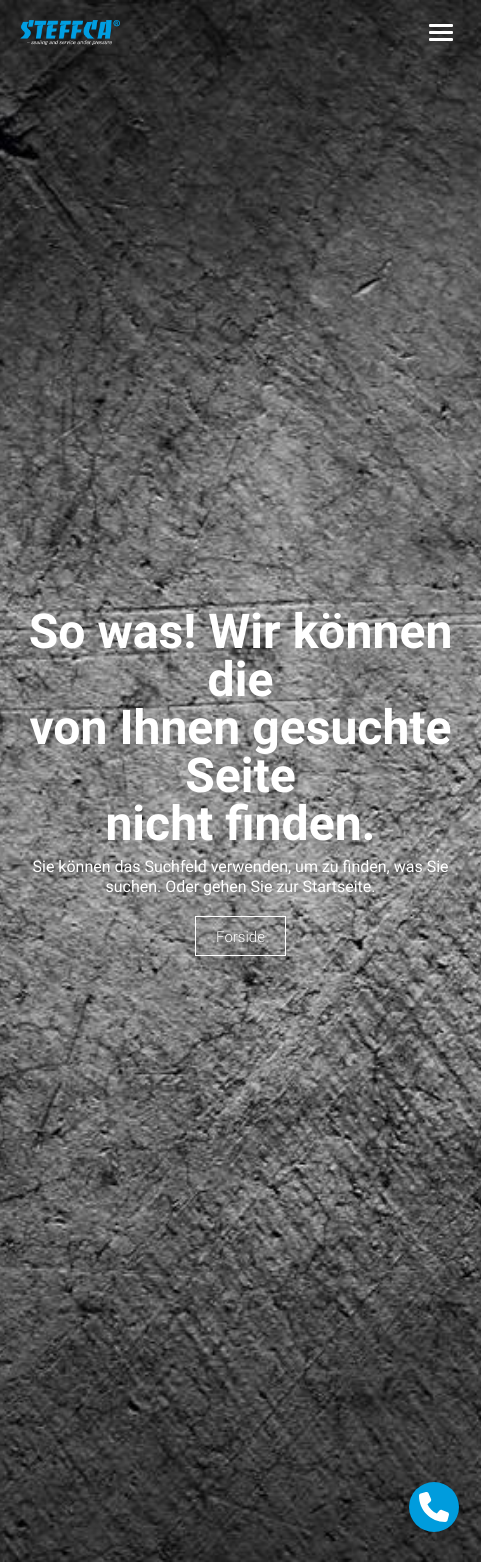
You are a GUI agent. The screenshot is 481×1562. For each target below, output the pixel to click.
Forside (240, 937)
